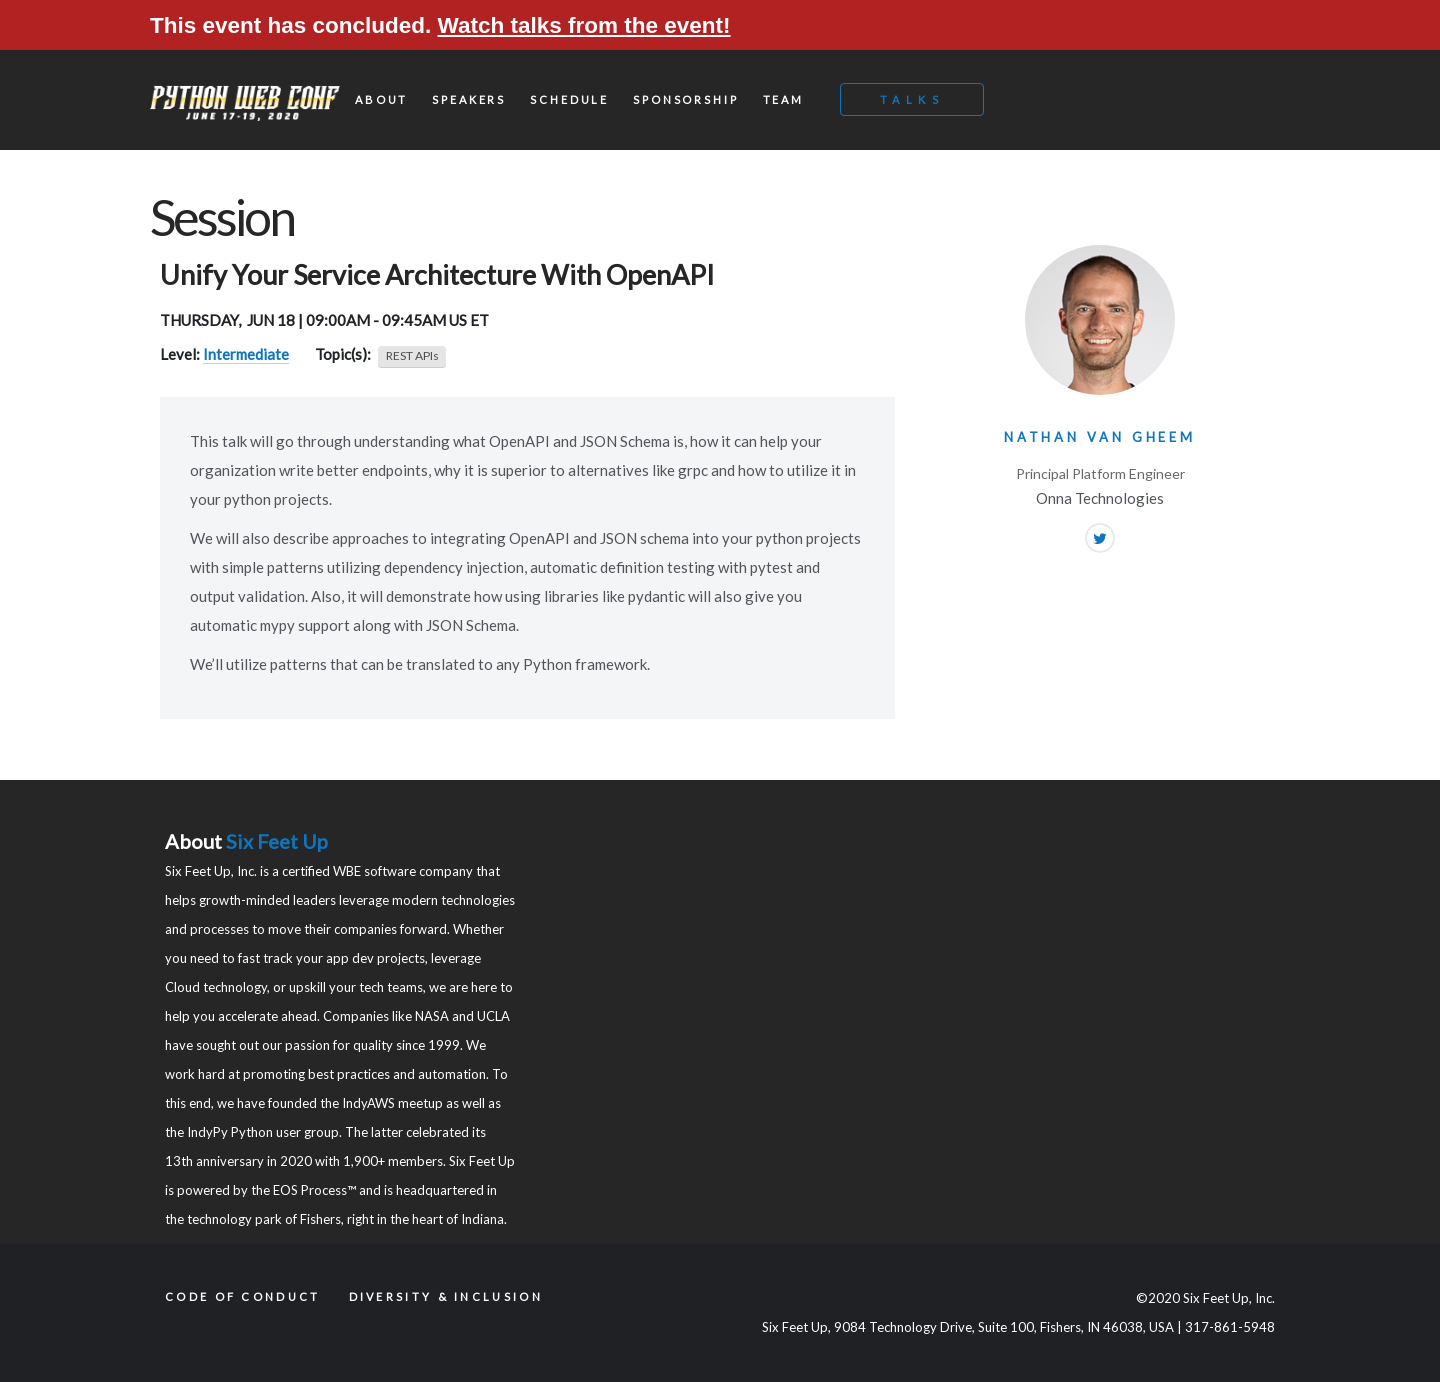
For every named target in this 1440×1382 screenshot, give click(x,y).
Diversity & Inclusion (446, 1296)
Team (783, 99)
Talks (912, 99)
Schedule (569, 99)
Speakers (469, 99)
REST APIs (412, 355)
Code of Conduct (243, 1296)
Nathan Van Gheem (1100, 437)
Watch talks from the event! (584, 25)
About (381, 99)
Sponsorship (685, 99)
